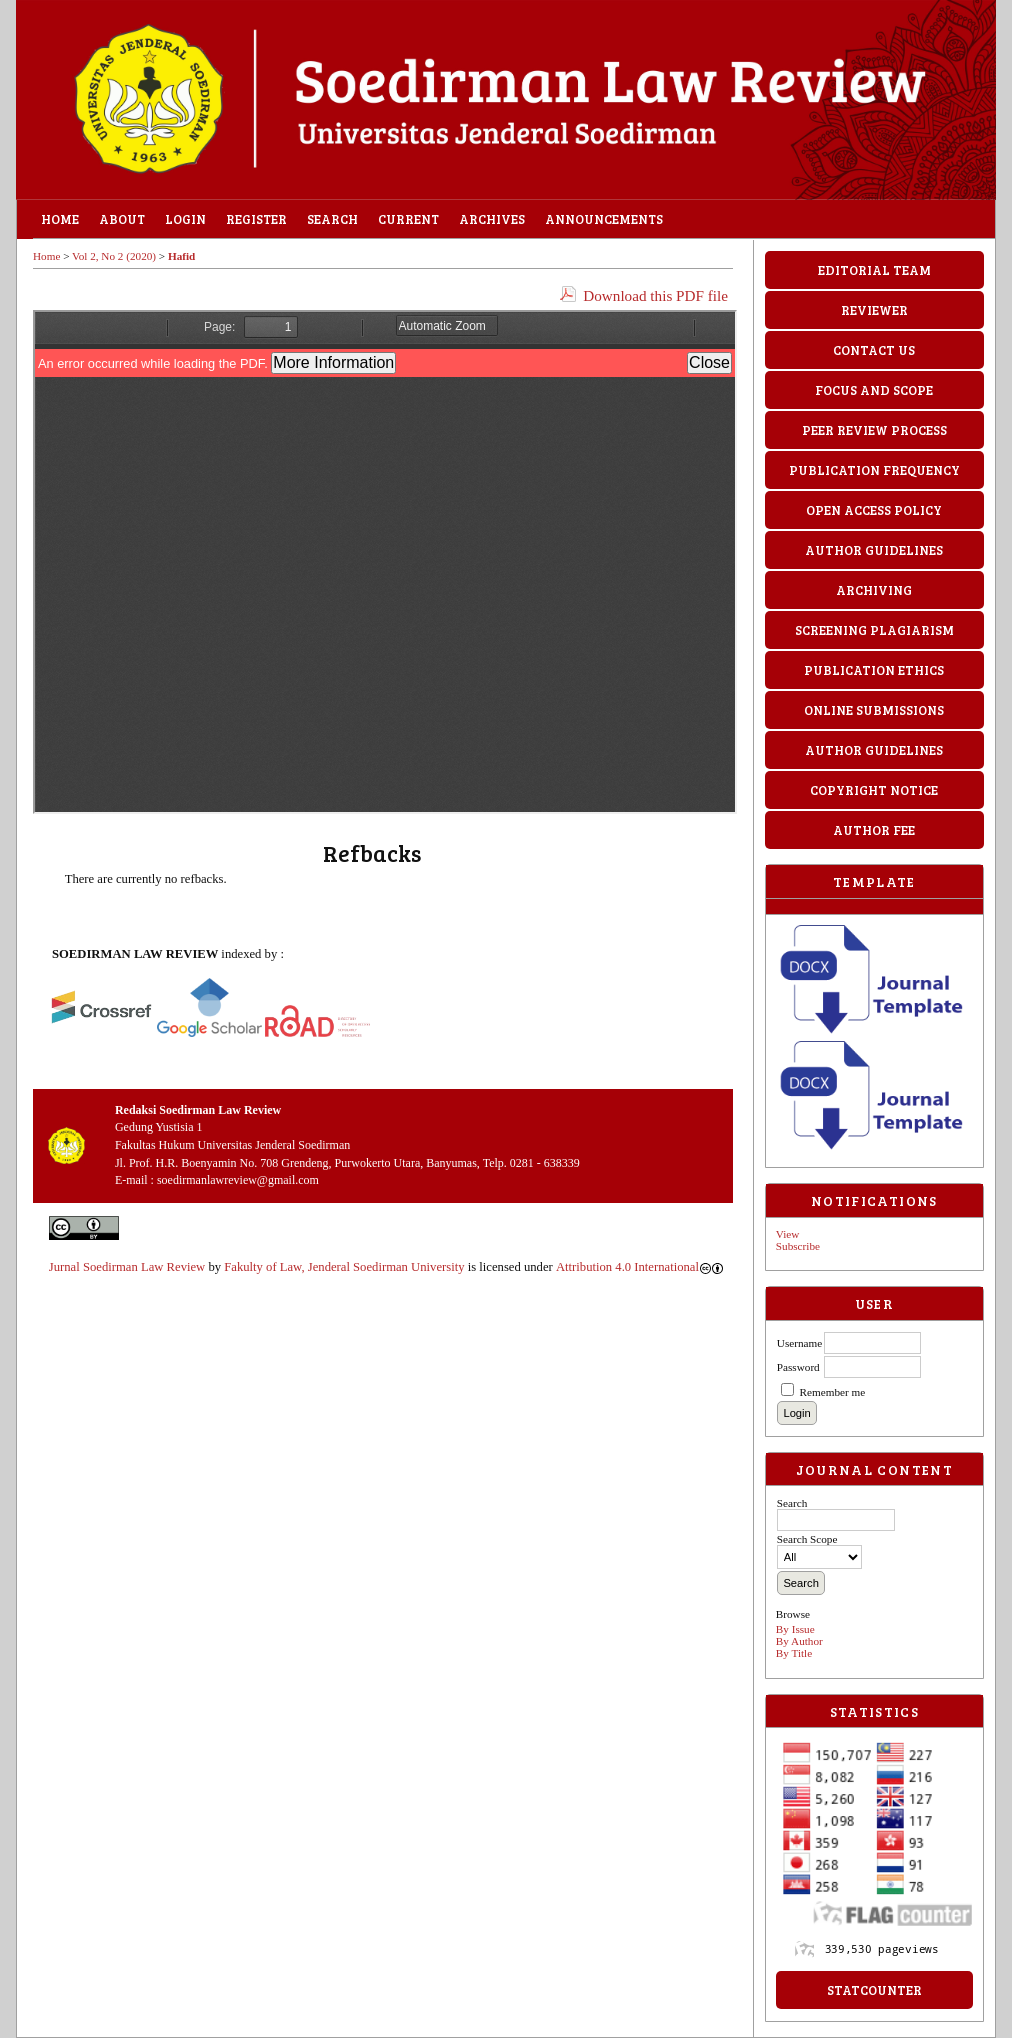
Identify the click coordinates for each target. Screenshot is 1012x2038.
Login (185, 219)
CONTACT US (874, 350)
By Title (794, 1653)
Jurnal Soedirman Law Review (127, 1267)
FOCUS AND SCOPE (874, 390)
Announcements (604, 219)
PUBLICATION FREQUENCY (874, 470)
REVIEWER (874, 310)
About (122, 219)
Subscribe (798, 1246)
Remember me (833, 1392)
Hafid (181, 256)
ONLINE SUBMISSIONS (874, 710)
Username (799, 1343)
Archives (492, 219)
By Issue (795, 1629)
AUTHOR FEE (874, 830)
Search (332, 219)
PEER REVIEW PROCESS (874, 430)
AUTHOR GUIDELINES (874, 550)
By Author (799, 1641)
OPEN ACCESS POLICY (874, 510)
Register (256, 219)
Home (60, 219)
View (788, 1234)
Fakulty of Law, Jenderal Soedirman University (344, 1267)
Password (798, 1367)
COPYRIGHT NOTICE (874, 790)
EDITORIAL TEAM (874, 270)
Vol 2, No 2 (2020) (114, 256)
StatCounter (874, 1990)
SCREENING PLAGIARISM (874, 630)
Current (408, 219)
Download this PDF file (655, 295)
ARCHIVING (874, 590)
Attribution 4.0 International (639, 1267)
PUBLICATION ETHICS (874, 670)
